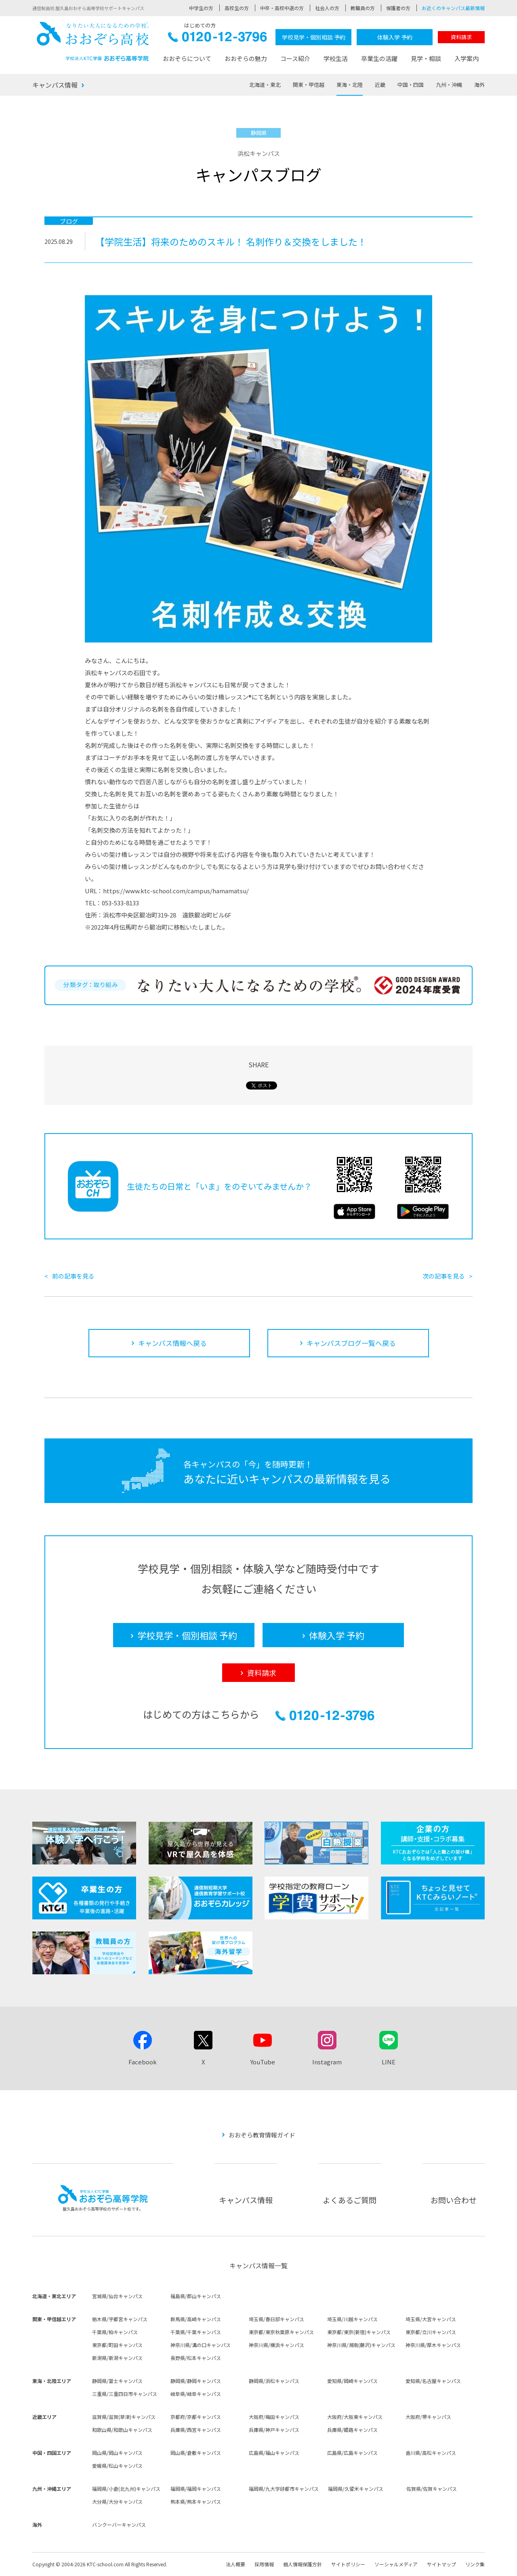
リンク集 (475, 2564)
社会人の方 (327, 7)
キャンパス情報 (55, 85)
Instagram (327, 2061)
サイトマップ (441, 2564)
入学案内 (466, 58)
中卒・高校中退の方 (282, 7)
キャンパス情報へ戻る (172, 1343)
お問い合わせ (454, 2199)
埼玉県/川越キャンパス (352, 2319)
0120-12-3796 (217, 39)
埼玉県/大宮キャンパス (431, 2319)
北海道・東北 (265, 84)
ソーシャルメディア (396, 2564)
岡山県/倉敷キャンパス (195, 2452)
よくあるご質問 (349, 2199)
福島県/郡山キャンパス (195, 2296)
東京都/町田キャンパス (117, 2344)
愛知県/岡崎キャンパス (352, 2380)
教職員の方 (363, 7)
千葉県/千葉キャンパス (195, 2331)
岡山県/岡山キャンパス (117, 2452)
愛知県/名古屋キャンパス (433, 2380)
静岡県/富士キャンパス (117, 2380)
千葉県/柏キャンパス (115, 2331)
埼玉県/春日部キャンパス (276, 2319)
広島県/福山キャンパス (274, 2452)
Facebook (142, 2061)
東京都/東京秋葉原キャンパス (281, 2331)
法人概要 (235, 2564)
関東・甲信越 (308, 84)
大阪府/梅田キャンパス (274, 2416)
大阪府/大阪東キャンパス (354, 2416)
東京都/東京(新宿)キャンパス (359, 2331)
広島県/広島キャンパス (352, 2452)
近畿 (380, 84)
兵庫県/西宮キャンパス (195, 2429)
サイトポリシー (348, 2564)
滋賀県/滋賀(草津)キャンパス (124, 2416)
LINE (388, 2061)
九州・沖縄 (449, 84)
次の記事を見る (443, 1276)
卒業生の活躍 (379, 58)
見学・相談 (426, 58)
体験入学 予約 (394, 37)
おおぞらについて (187, 58)
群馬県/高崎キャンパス (195, 2319)
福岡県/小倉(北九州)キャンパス (126, 2488)
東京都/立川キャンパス (431, 2331)
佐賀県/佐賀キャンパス (431, 2488)
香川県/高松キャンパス (431, 2452)
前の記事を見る (73, 1276)
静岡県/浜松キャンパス (274, 2380)
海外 (479, 84)
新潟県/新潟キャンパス (117, 2357)
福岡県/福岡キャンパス (195, 2488)
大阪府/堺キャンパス (428, 2416)
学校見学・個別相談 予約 (313, 37)
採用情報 (264, 2564)
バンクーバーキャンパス (119, 2524)
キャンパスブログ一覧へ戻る (351, 1343)
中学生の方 (201, 7)
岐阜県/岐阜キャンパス (195, 2393)
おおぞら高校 (92, 41)
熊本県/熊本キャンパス (195, 2501)
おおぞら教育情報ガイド (262, 2135)
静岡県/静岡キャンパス (195, 2380)
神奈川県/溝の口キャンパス (200, 2344)
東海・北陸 (349, 84)
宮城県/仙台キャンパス (117, 2296)
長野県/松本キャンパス (195, 2357)
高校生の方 (237, 7)
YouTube (262, 2061)
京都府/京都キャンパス (195, 2416)
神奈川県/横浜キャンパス (276, 2344)
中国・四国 (410, 84)
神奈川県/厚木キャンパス (433, 2344)
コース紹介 (295, 58)
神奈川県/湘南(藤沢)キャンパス (361, 2344)
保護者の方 (398, 7)
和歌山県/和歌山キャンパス (122, 2429)
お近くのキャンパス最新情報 (453, 7)
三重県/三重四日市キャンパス (124, 2393)
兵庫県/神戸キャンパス (274, 2429)
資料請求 (461, 37)
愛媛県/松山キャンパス (117, 2465)
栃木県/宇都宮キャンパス (119, 2319)
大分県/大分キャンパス (117, 2501)
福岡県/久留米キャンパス (355, 2488)
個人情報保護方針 (302, 2564)
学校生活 (336, 58)
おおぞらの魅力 (246, 58)
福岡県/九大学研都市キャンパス (284, 2488)
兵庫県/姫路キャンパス (352, 2429)
